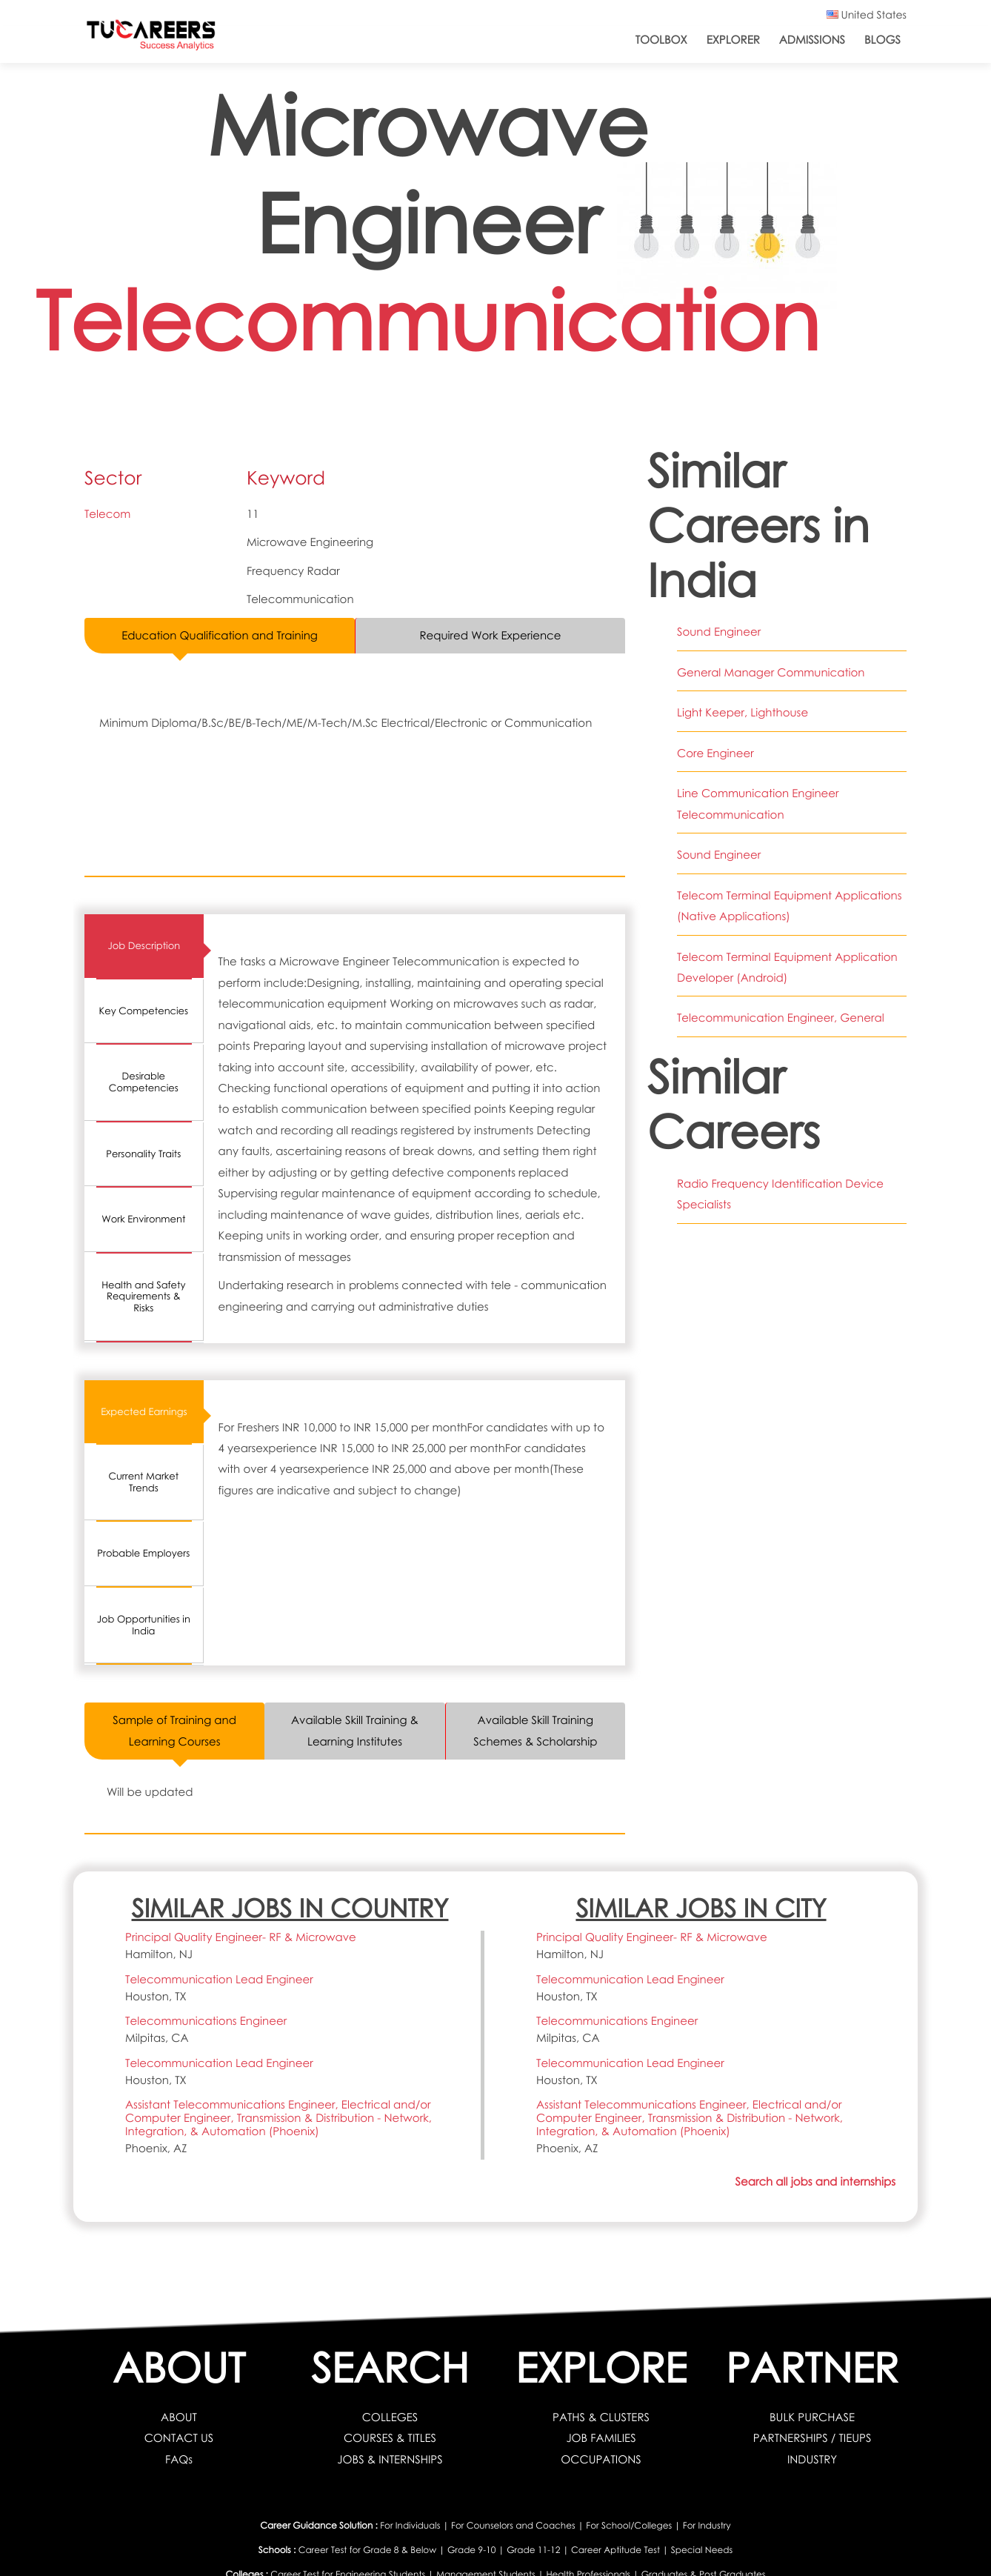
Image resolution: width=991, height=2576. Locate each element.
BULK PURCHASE (812, 2417)
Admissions (812, 40)
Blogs (882, 40)
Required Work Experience (490, 635)
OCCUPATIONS (601, 2459)
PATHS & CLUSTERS (601, 2417)
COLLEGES (390, 2417)
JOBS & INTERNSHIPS (389, 2459)
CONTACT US (179, 2438)
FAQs (179, 2459)
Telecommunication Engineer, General (780, 1018)
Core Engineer (715, 753)
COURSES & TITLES (390, 2438)
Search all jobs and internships (815, 2182)
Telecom (107, 514)
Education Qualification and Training (219, 635)
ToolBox (661, 40)
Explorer (733, 40)
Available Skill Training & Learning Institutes (354, 1731)
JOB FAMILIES (600, 2438)
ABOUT (179, 2417)
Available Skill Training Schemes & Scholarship (535, 1731)
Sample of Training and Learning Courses (174, 1731)
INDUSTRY (812, 2459)
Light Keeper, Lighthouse (742, 712)
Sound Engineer (719, 632)
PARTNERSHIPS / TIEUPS (812, 2438)
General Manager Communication (770, 672)
